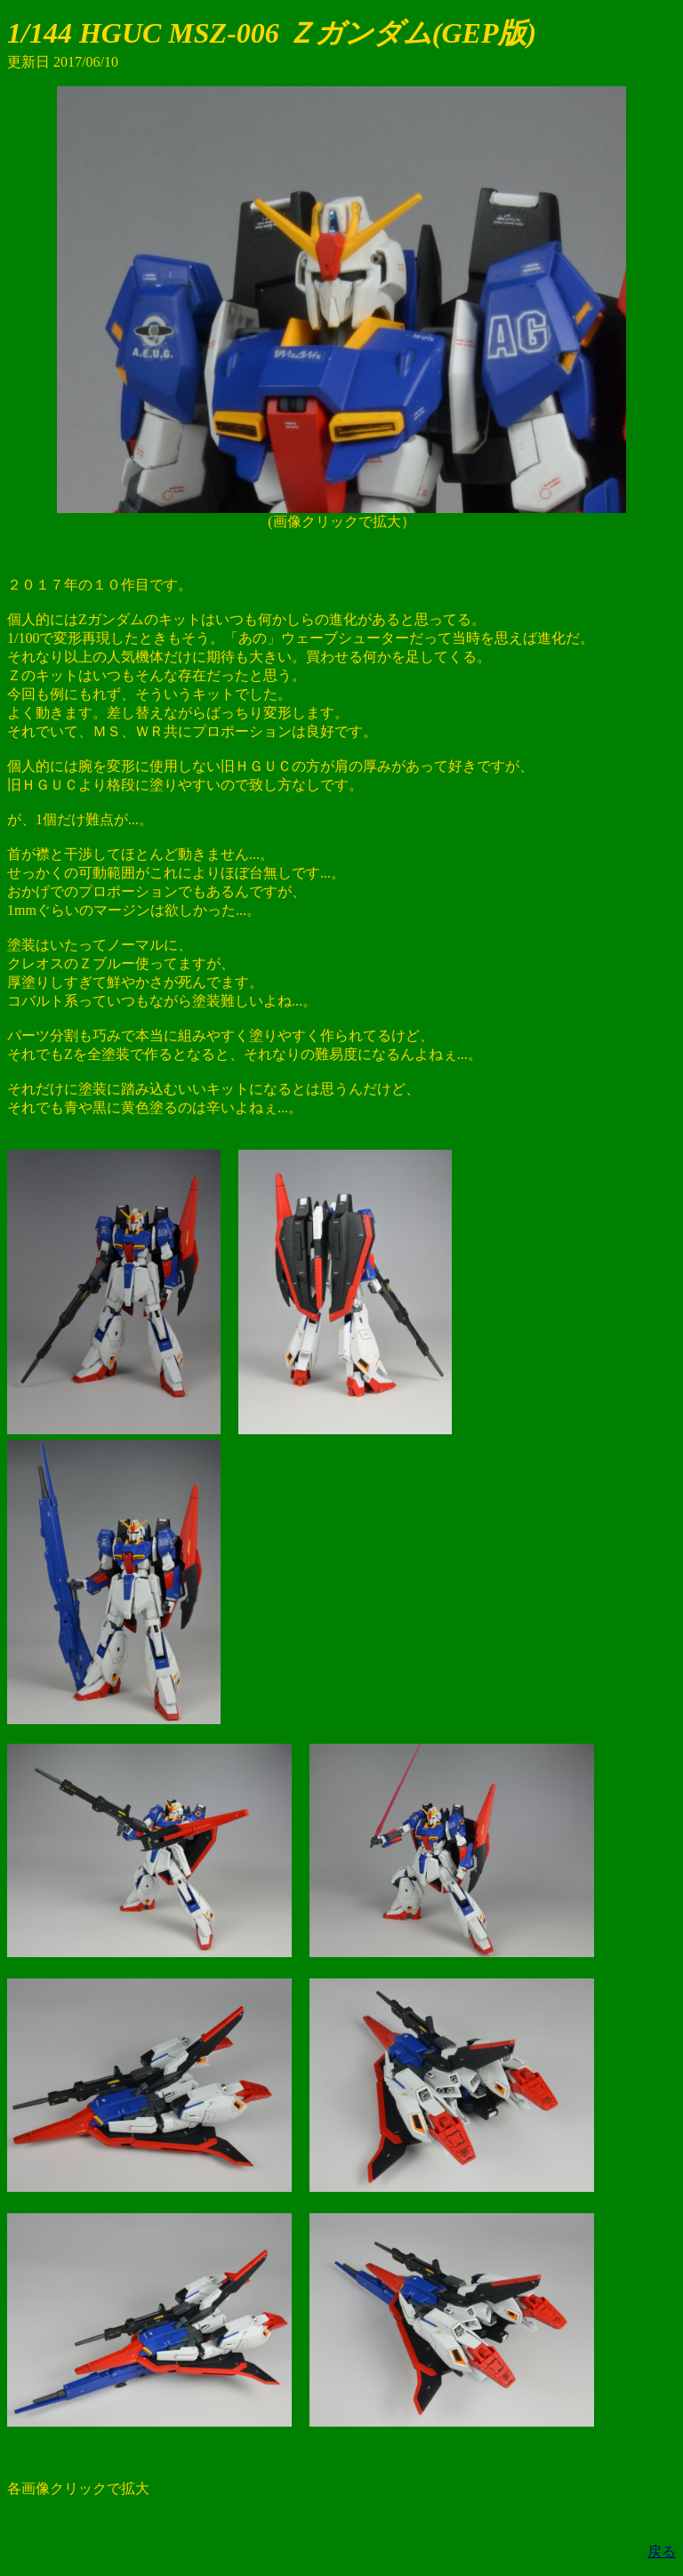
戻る (661, 2551)
